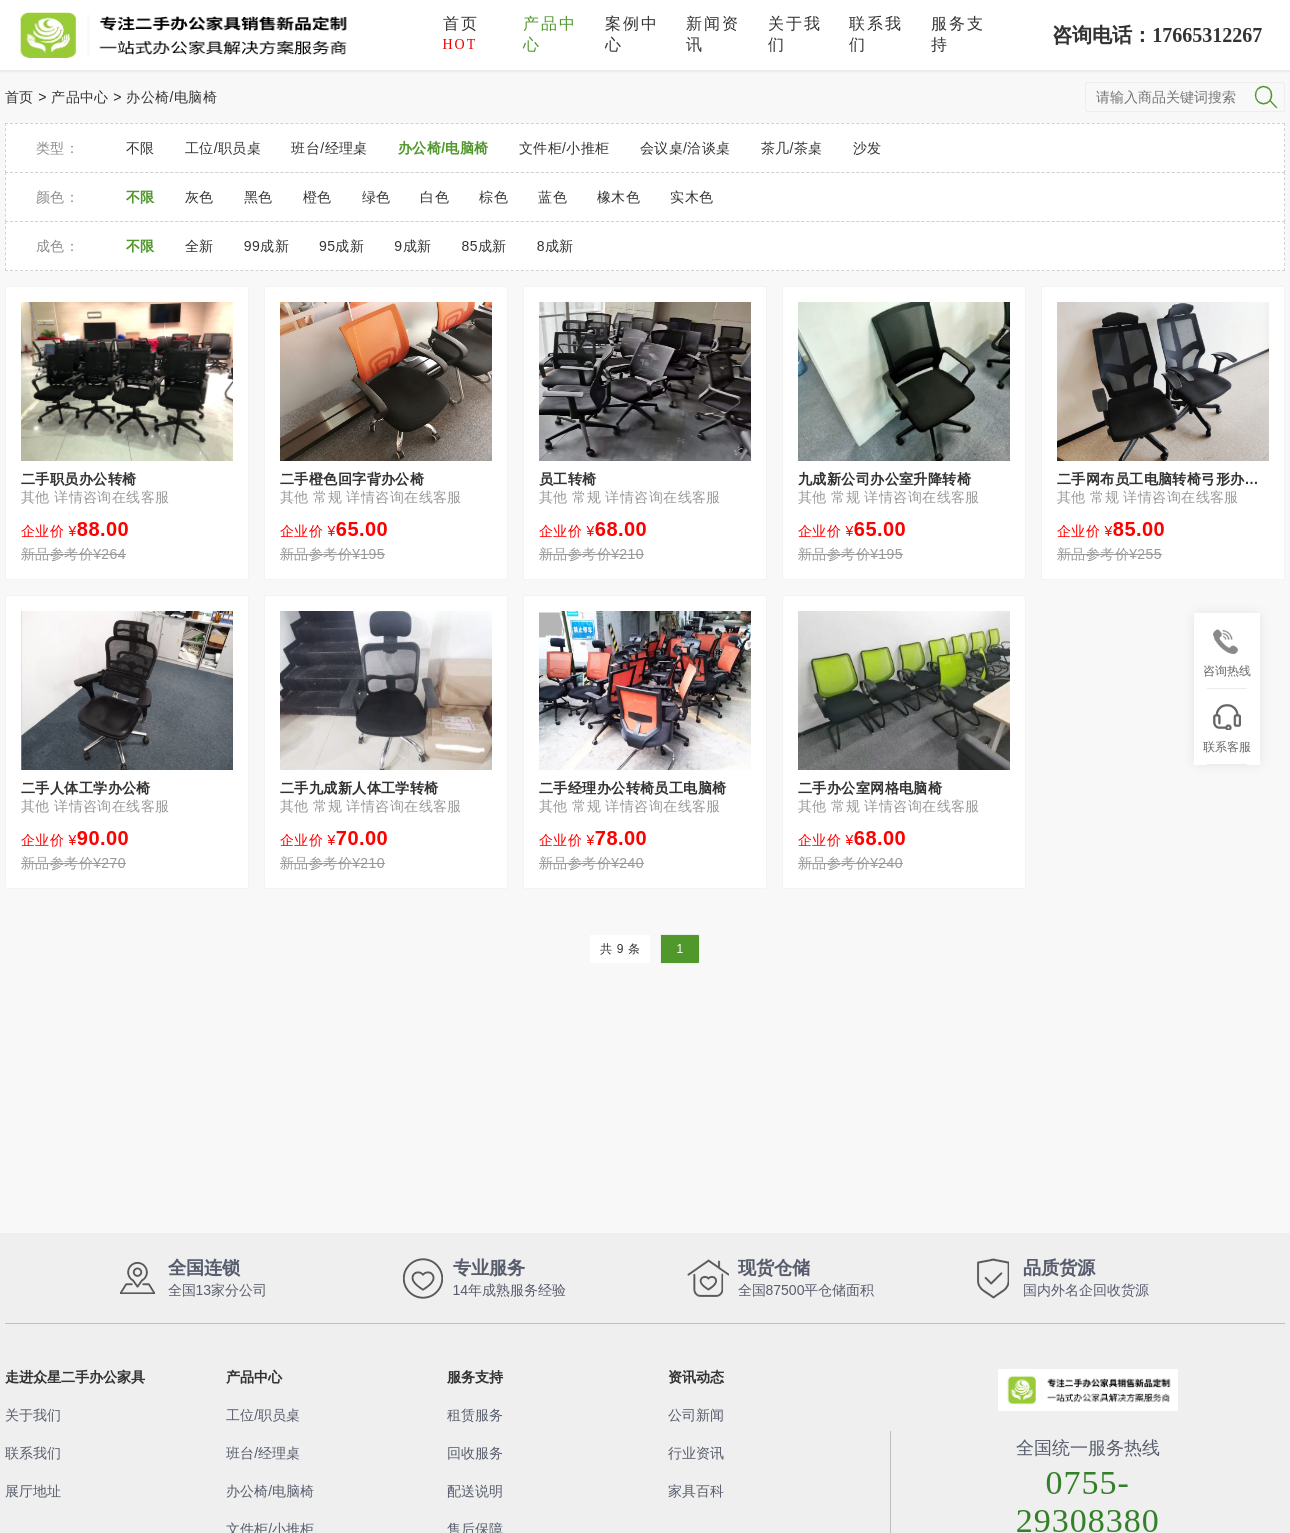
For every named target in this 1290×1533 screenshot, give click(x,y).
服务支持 (958, 34)
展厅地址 (33, 1491)
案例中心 (632, 34)
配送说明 (475, 1491)
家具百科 (696, 1491)
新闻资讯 (713, 34)
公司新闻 (696, 1415)
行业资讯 (696, 1453)
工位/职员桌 (263, 1415)
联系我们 (876, 34)
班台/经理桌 (263, 1453)
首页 (461, 33)
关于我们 (795, 34)
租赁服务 (475, 1415)
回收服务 (475, 1453)
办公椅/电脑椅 (171, 97)
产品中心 (550, 34)
